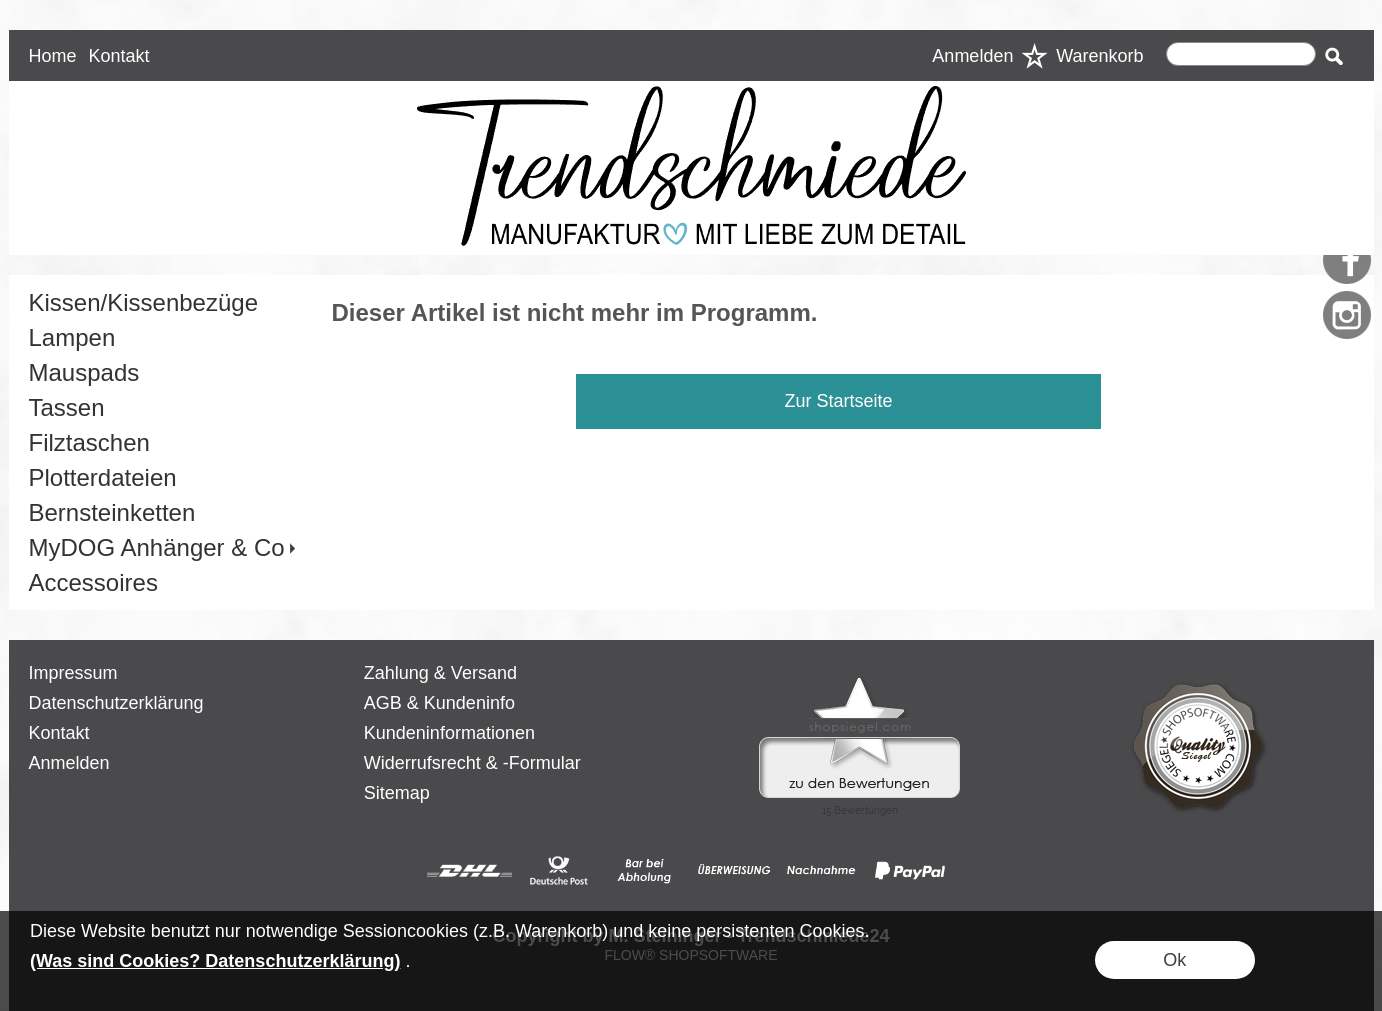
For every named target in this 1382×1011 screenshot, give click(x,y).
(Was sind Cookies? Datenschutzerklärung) (215, 961)
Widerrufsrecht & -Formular (472, 763)
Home (53, 56)
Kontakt (118, 56)
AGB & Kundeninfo (439, 703)
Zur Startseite (838, 401)
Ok (1174, 960)
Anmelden (972, 56)
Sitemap (397, 793)
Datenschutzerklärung (116, 703)
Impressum (73, 673)
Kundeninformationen (449, 733)
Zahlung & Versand (440, 673)
